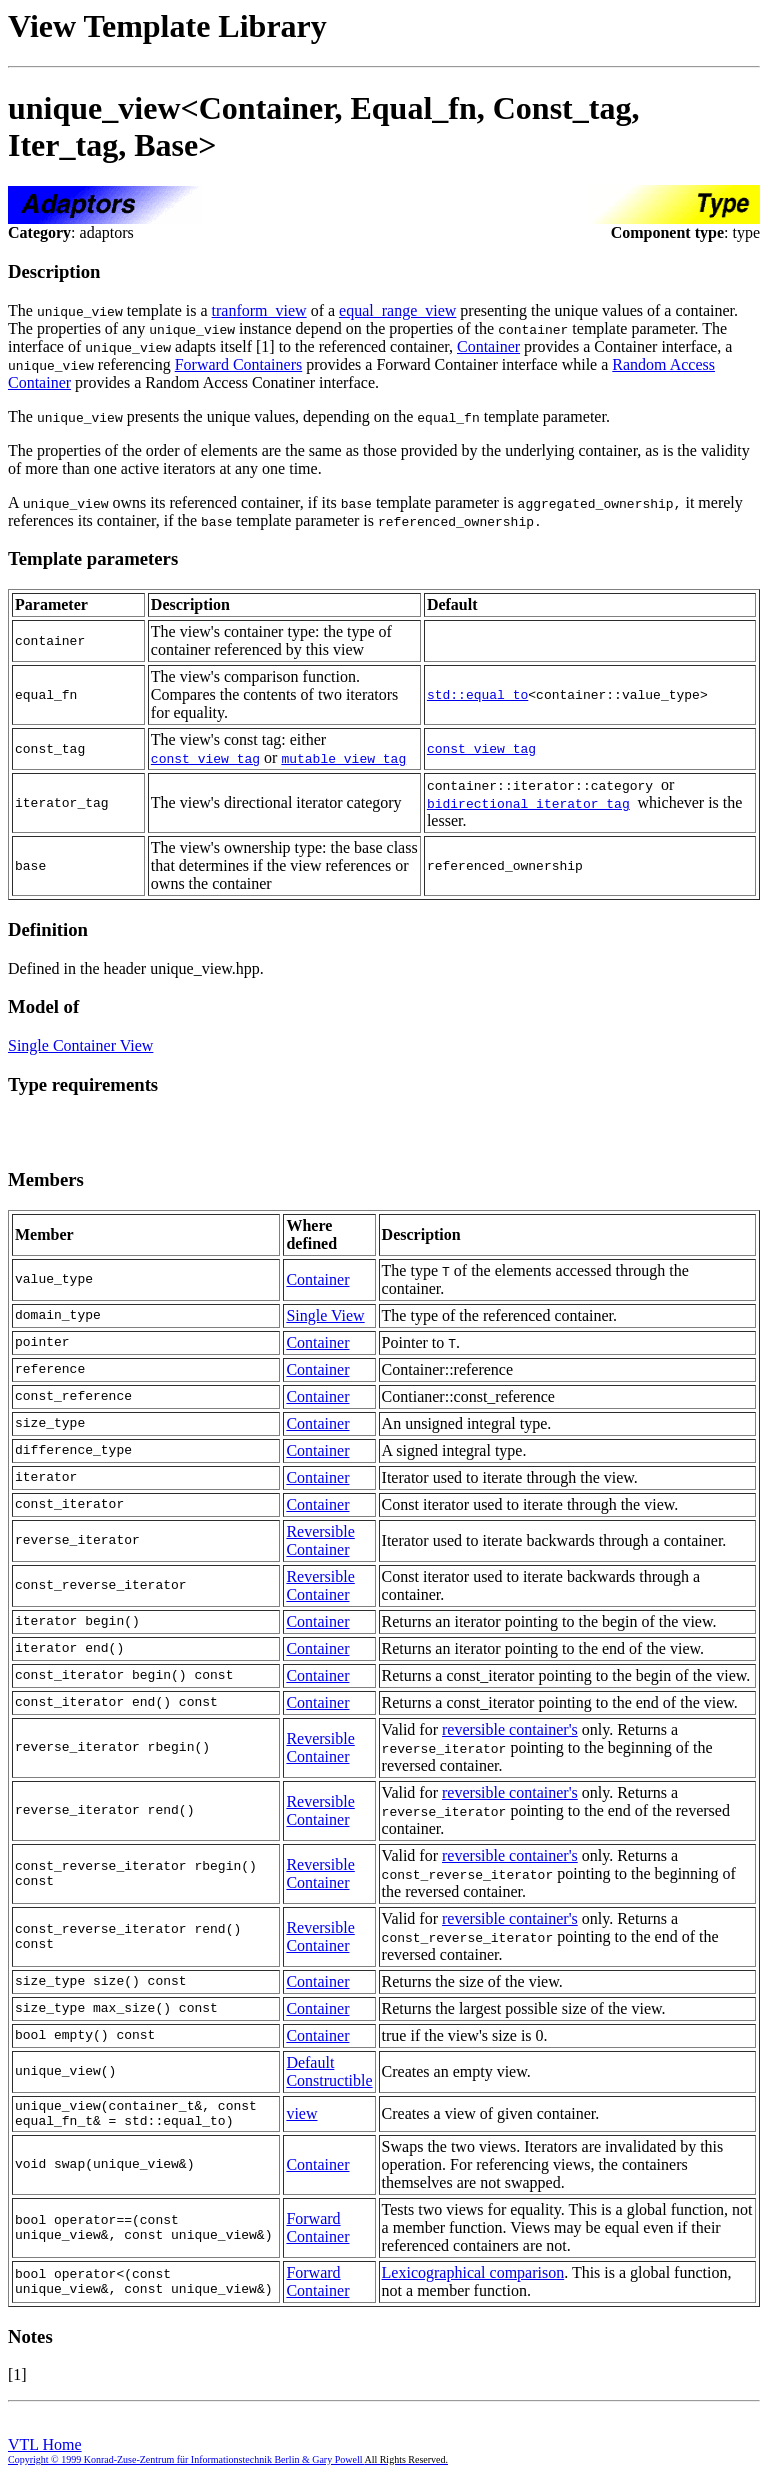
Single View (325, 1315)
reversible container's (510, 1729)
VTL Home (45, 2450)
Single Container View (80, 1045)
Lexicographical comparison (473, 2278)
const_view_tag (205, 758)
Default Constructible (329, 2071)
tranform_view (259, 310)
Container (488, 346)
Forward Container (317, 2233)
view (301, 2116)
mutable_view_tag (343, 758)
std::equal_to (477, 695)
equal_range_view (397, 310)
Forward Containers (239, 364)
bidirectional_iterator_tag (528, 803)
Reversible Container (320, 1540)
